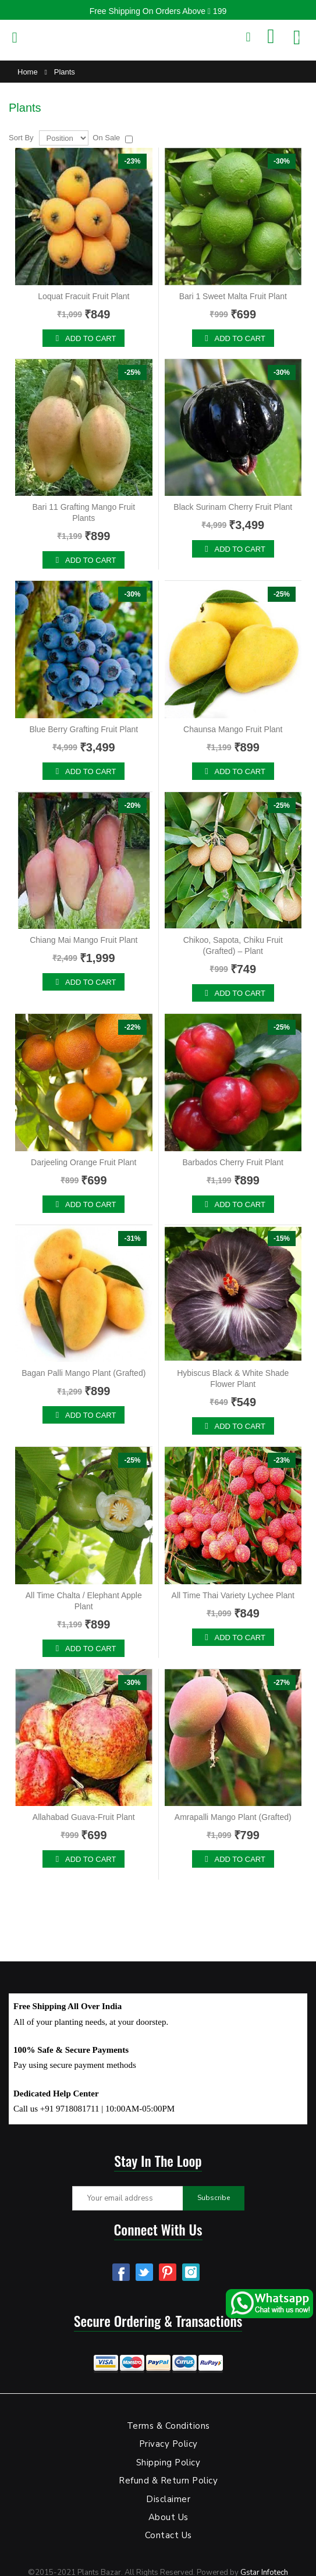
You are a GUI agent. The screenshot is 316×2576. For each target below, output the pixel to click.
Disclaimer (168, 2499)
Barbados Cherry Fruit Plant (232, 1162)
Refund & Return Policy (168, 2480)
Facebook (121, 2272)
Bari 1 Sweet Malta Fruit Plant (233, 296)
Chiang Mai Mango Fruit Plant (83, 940)
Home (27, 72)
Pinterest (167, 2272)
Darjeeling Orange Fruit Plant (83, 1162)
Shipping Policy (168, 2462)
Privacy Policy (168, 2444)
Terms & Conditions (168, 2426)
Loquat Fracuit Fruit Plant (83, 296)
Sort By (21, 137)
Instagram (191, 2272)
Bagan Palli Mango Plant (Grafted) (83, 1373)
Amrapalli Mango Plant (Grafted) (233, 1817)
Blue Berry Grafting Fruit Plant (83, 729)
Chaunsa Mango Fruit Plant (232, 729)
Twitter (144, 2272)
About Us (168, 2517)
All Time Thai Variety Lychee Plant (233, 1595)
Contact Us (168, 2535)
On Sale (106, 137)
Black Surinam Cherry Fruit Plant (232, 507)
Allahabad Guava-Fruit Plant (84, 1817)
